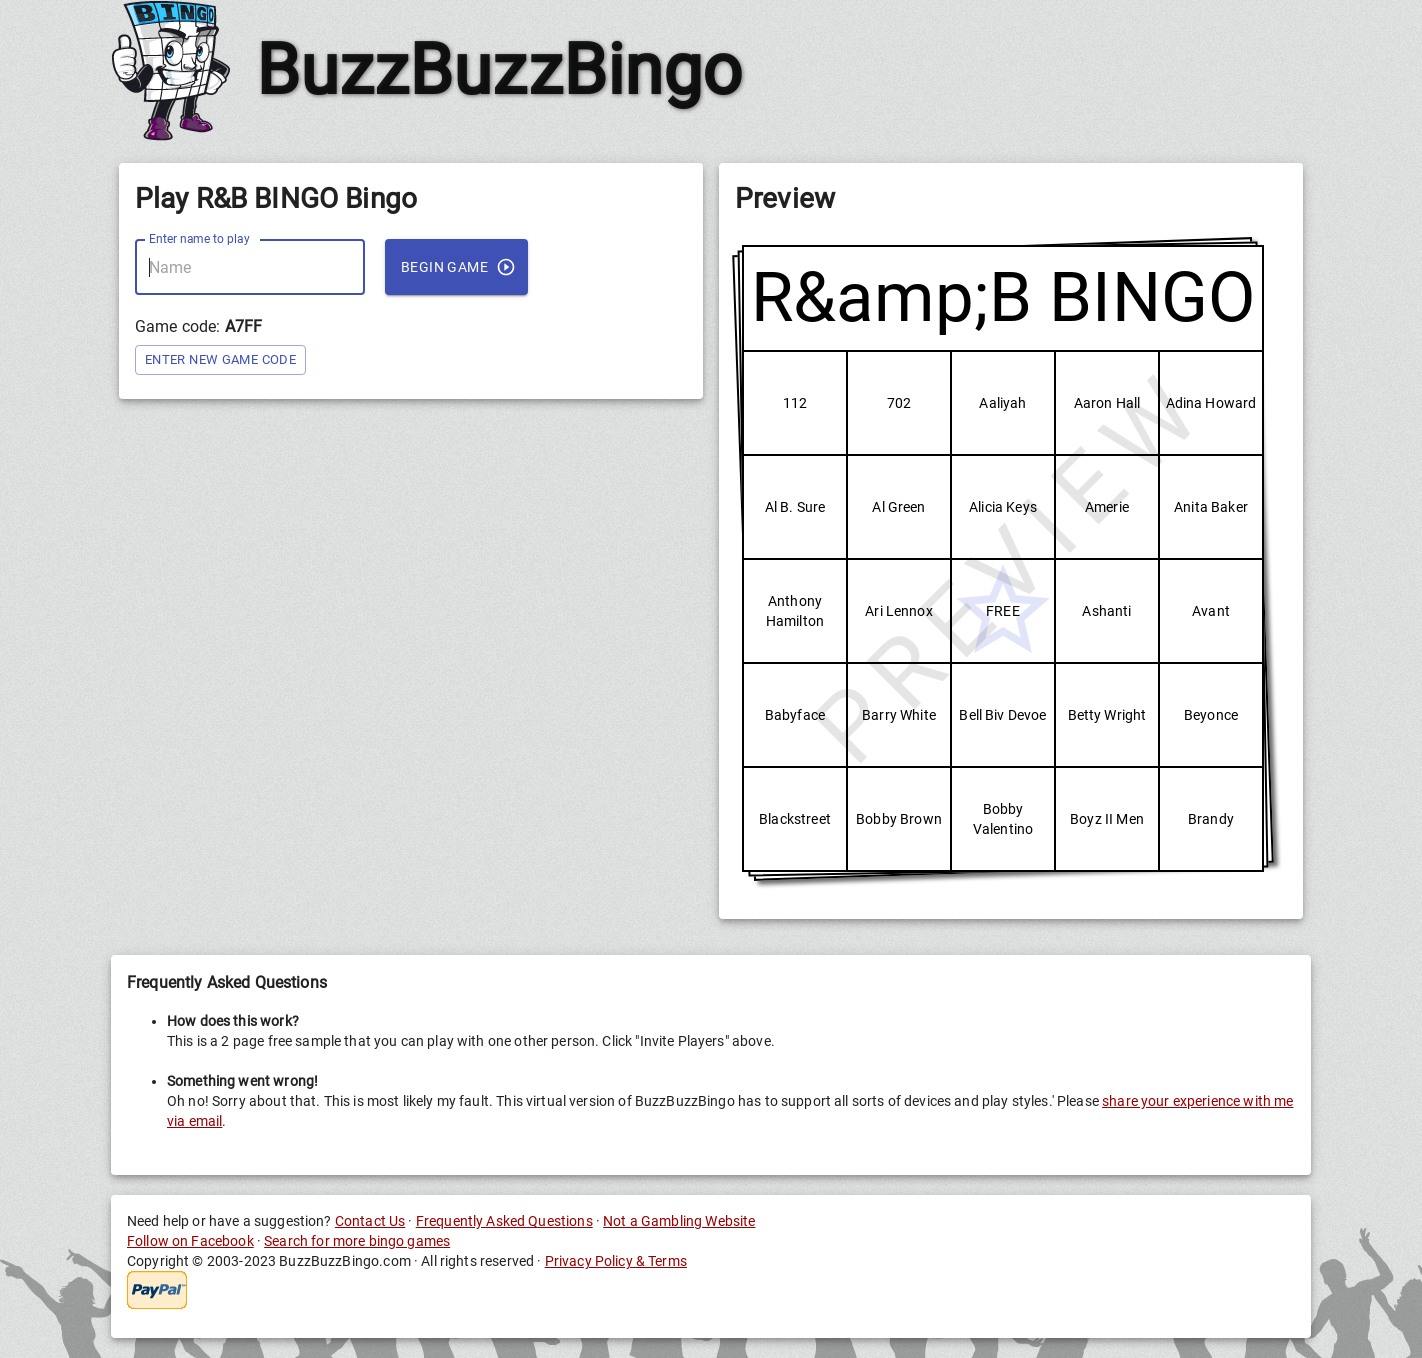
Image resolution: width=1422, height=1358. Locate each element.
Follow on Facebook (190, 1241)
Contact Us (370, 1221)
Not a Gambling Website (679, 1221)
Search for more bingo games (357, 1241)
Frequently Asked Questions (504, 1221)
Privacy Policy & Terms (616, 1261)
